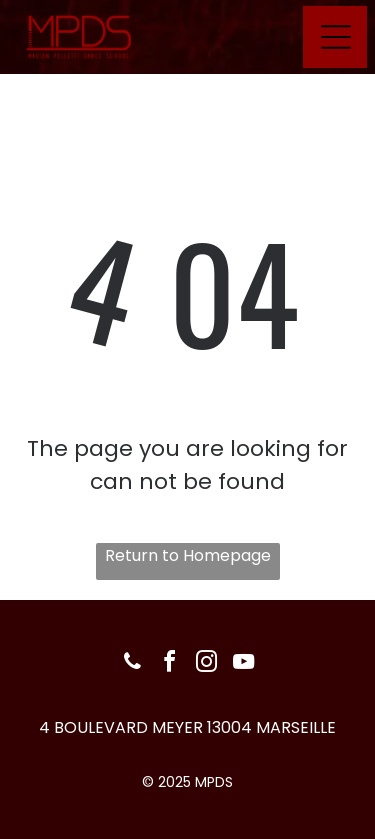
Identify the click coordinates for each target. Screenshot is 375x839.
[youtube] (243, 664)
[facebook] (169, 664)
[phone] (132, 664)
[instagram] (206, 664)
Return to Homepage (188, 555)
